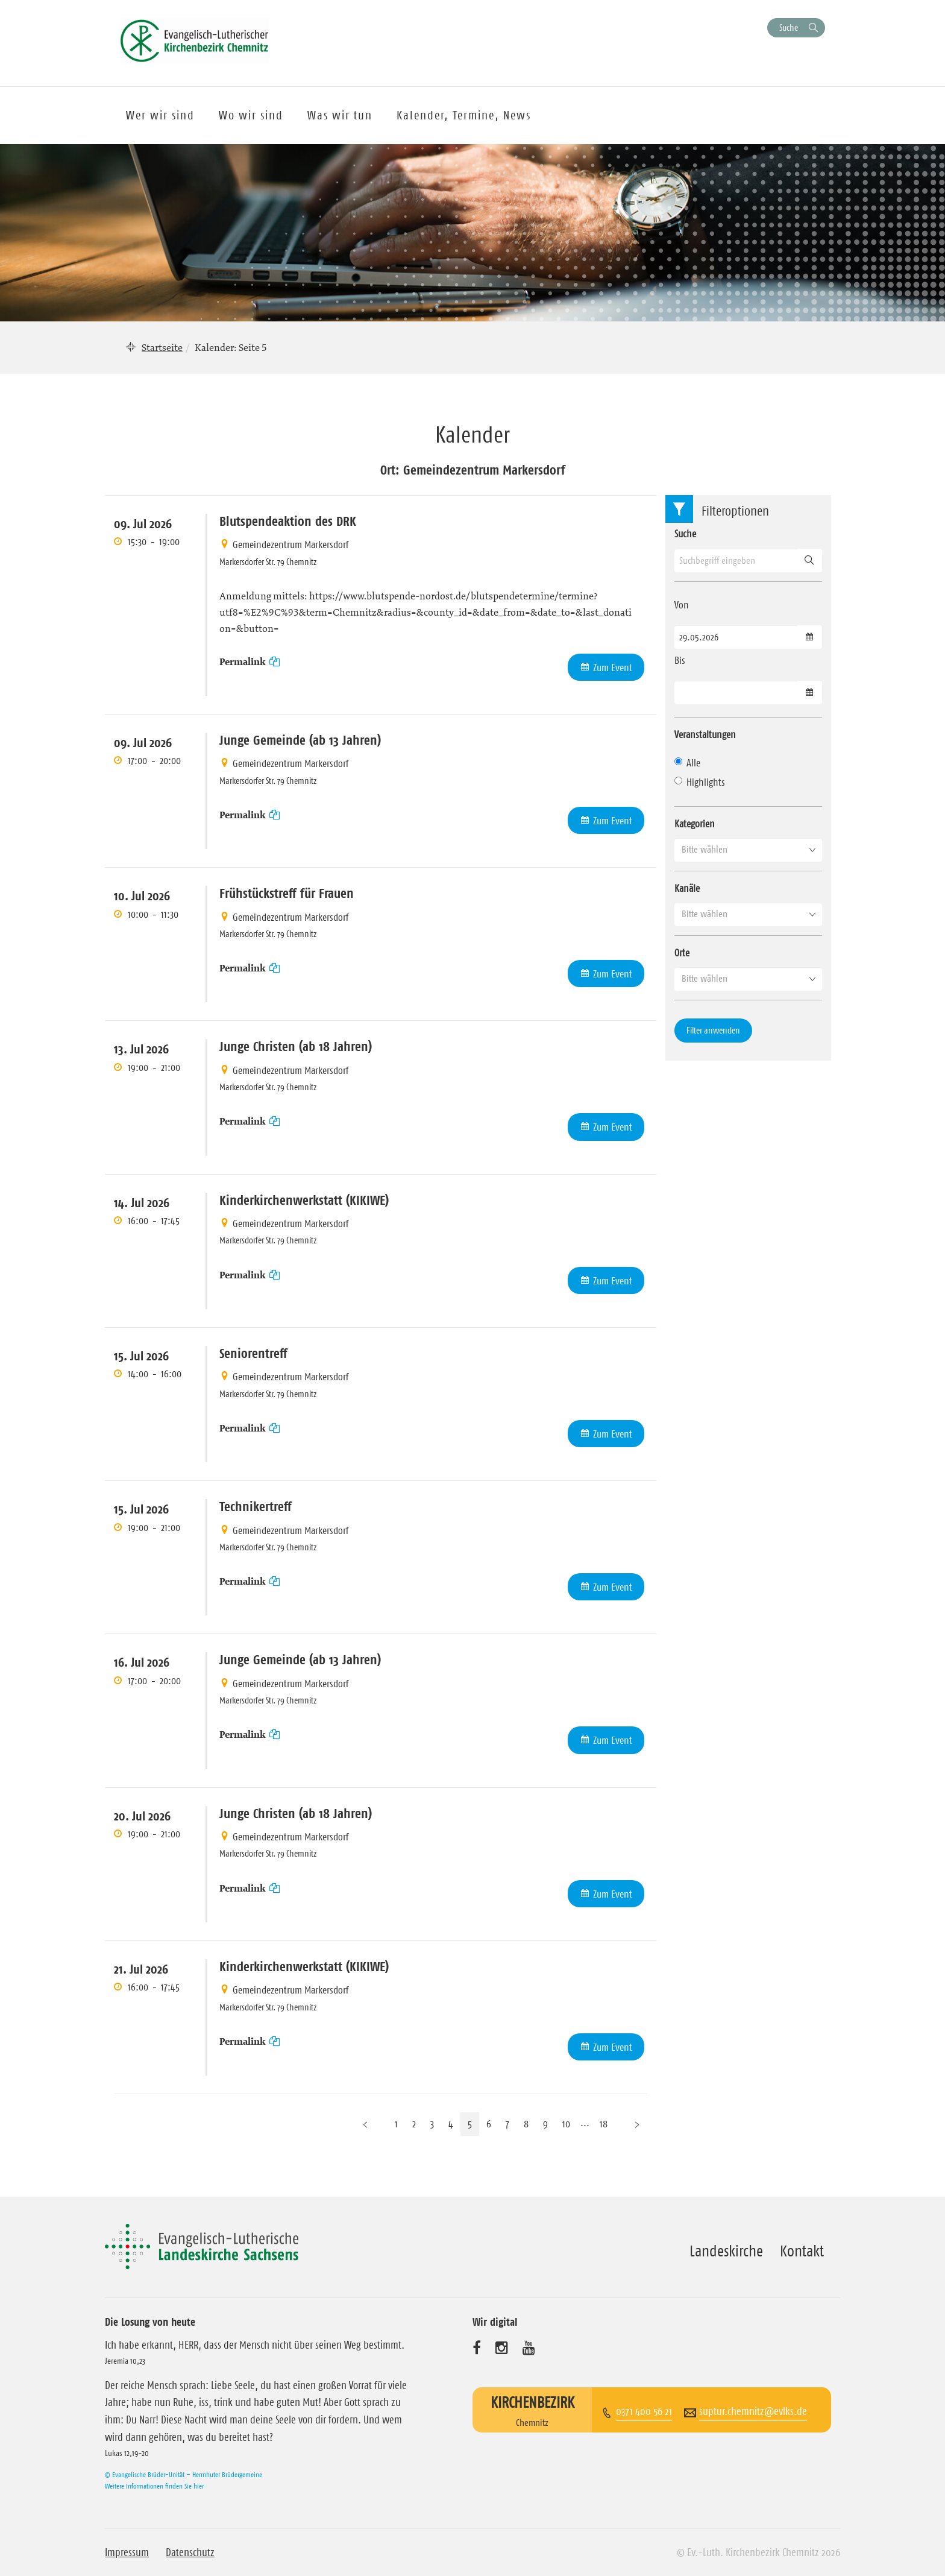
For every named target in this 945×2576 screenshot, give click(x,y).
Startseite (162, 347)
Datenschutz (190, 2552)
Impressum (127, 2552)
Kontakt (802, 2251)
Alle (687, 762)
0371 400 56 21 (644, 2411)
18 (604, 2123)
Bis (679, 660)
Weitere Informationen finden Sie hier (154, 2485)
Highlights (699, 782)
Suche (788, 27)
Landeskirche (726, 2251)
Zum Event (612, 667)
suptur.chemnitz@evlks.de (753, 2411)
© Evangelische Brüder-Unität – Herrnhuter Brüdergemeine (183, 2474)
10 (566, 2123)
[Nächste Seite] (637, 2124)
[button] (748, 849)
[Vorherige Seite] (365, 2124)
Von (681, 604)
